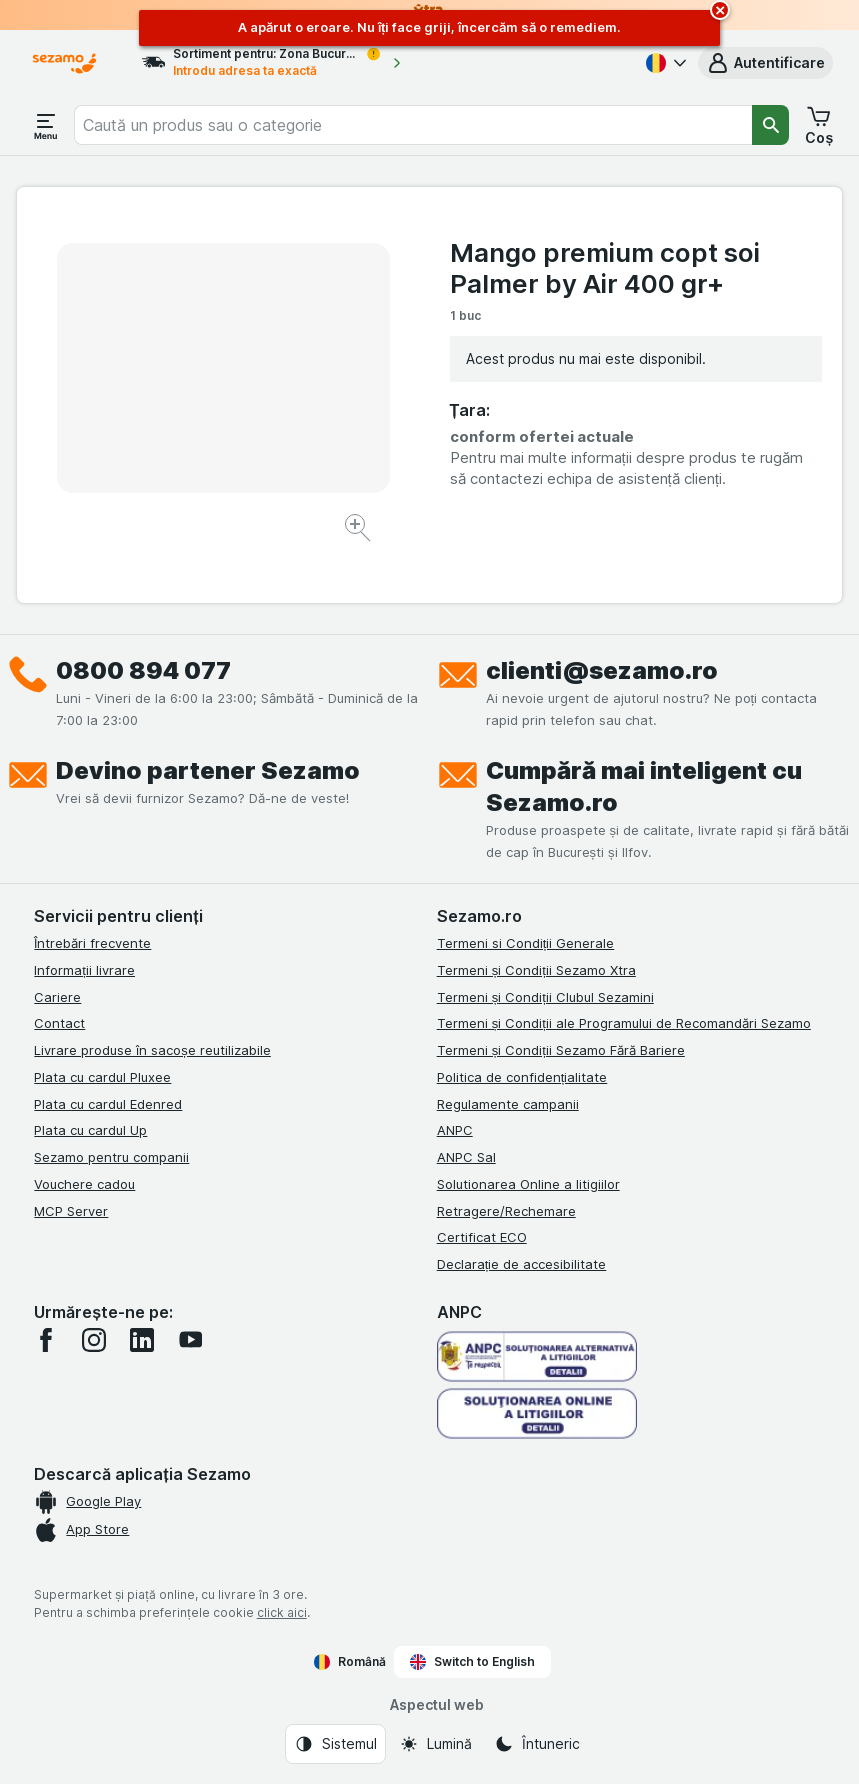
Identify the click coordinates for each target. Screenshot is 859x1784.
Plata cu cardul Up (90, 1130)
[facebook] (46, 1340)
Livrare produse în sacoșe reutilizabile (152, 1050)
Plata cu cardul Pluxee (102, 1077)
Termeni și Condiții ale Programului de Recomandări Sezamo (624, 1023)
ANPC (455, 1130)
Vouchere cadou (84, 1184)
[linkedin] (142, 1340)
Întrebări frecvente (92, 943)
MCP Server (71, 1211)
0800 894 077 (143, 670)
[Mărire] (359, 530)
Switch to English (472, 1662)
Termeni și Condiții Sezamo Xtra (536, 970)
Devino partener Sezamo (208, 770)
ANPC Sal (466, 1157)
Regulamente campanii (508, 1104)
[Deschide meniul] (46, 125)
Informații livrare (84, 970)
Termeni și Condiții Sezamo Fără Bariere (561, 1050)
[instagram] (94, 1340)
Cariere (57, 997)
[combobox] (413, 125)
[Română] (664, 63)
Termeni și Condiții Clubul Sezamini (545, 997)
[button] (765, 63)
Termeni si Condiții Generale (526, 943)
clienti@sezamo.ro (602, 670)
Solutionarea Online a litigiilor (528, 1184)
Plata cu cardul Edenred (108, 1104)
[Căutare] (771, 125)
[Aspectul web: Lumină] (435, 1744)
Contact (59, 1023)
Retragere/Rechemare (506, 1211)
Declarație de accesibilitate (522, 1264)
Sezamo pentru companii (111, 1157)
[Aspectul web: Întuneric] (537, 1744)
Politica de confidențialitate (522, 1077)
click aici (282, 1612)
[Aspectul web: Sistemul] (335, 1744)
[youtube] (190, 1340)
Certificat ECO (482, 1237)
